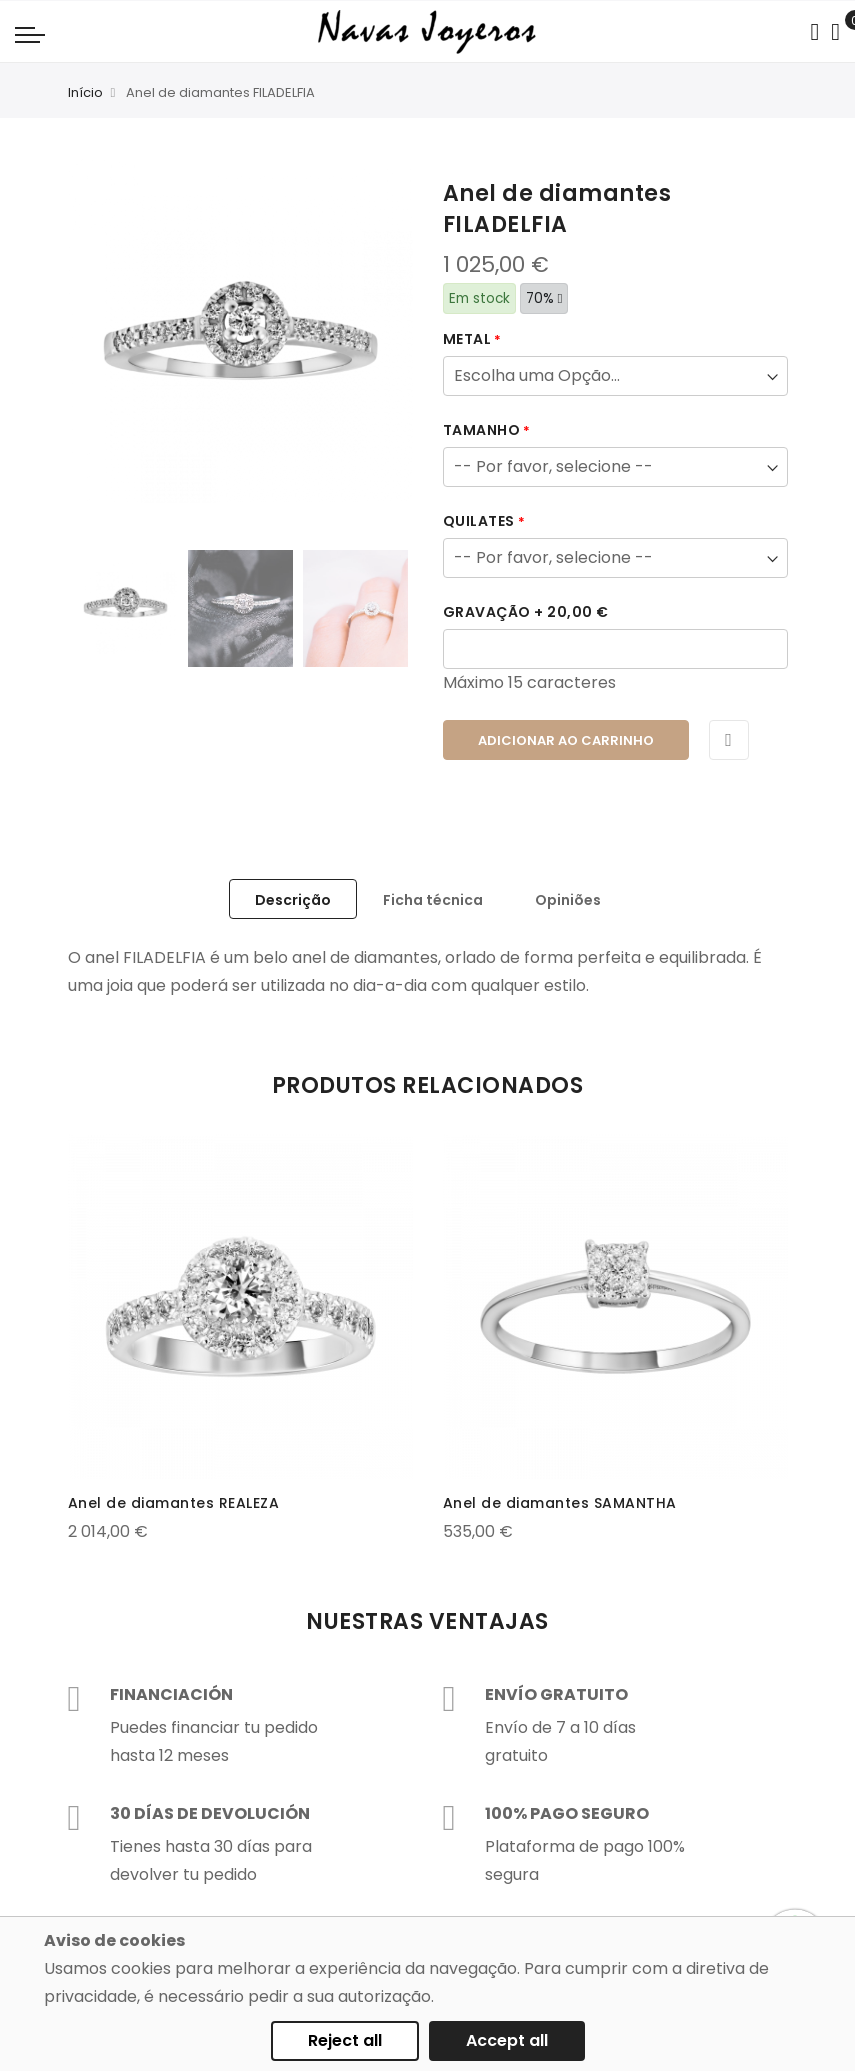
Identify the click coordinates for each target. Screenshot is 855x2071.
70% (544, 298)
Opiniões (568, 900)
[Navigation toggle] (30, 34)
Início (85, 92)
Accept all (507, 2040)
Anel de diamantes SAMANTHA (560, 1503)
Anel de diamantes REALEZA (174, 1503)
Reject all (345, 2040)
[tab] (293, 899)
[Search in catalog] (814, 32)
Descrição (293, 900)
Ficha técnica (433, 900)
